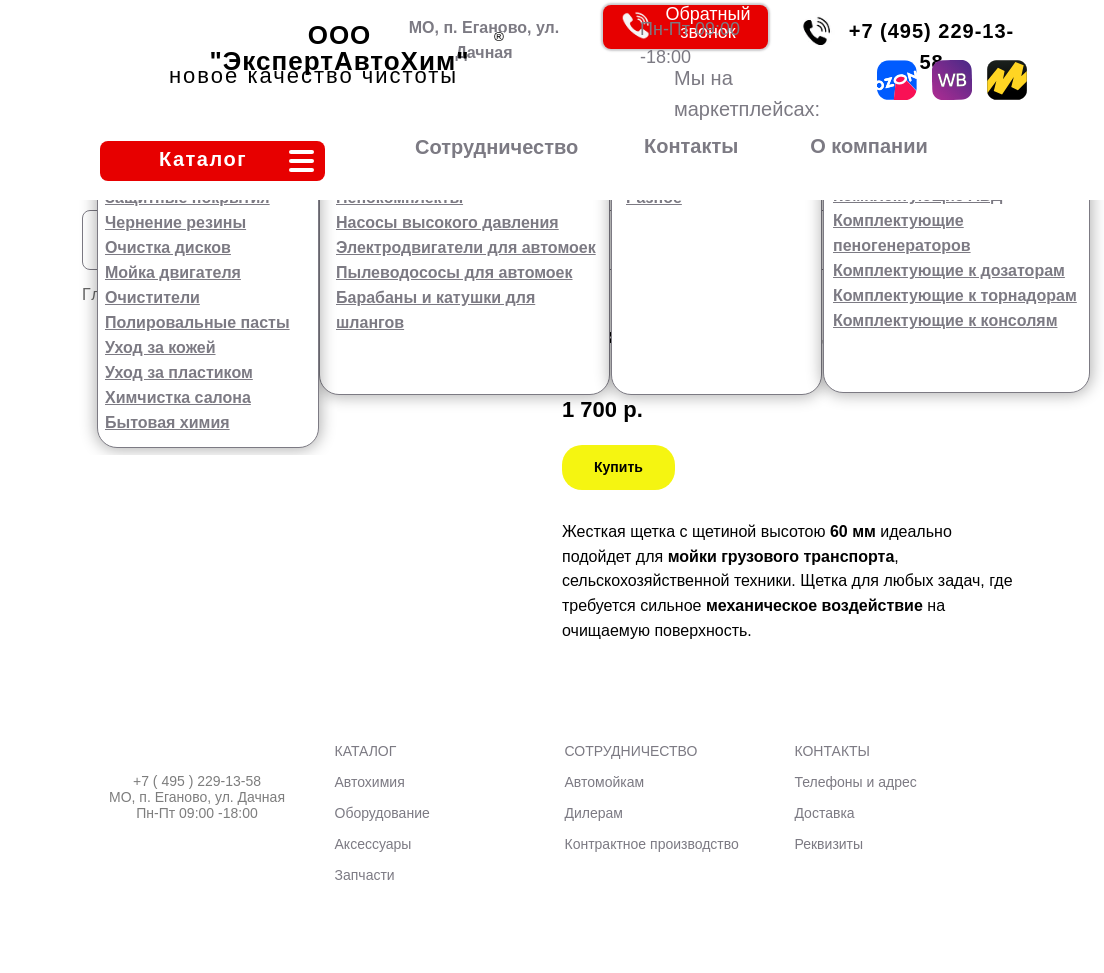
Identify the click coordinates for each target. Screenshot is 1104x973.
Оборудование (382, 813)
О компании (868, 146)
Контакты (691, 146)
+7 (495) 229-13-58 (932, 46)
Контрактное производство (652, 844)
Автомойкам (605, 782)
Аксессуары (230, 294)
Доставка (824, 813)
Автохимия (370, 782)
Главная (117, 294)
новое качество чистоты (313, 75)
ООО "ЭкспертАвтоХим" (340, 48)
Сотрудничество (496, 147)
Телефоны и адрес (855, 782)
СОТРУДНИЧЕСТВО (631, 751)
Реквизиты (828, 844)
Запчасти (365, 875)
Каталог (203, 159)
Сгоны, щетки (367, 294)
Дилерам (594, 813)
